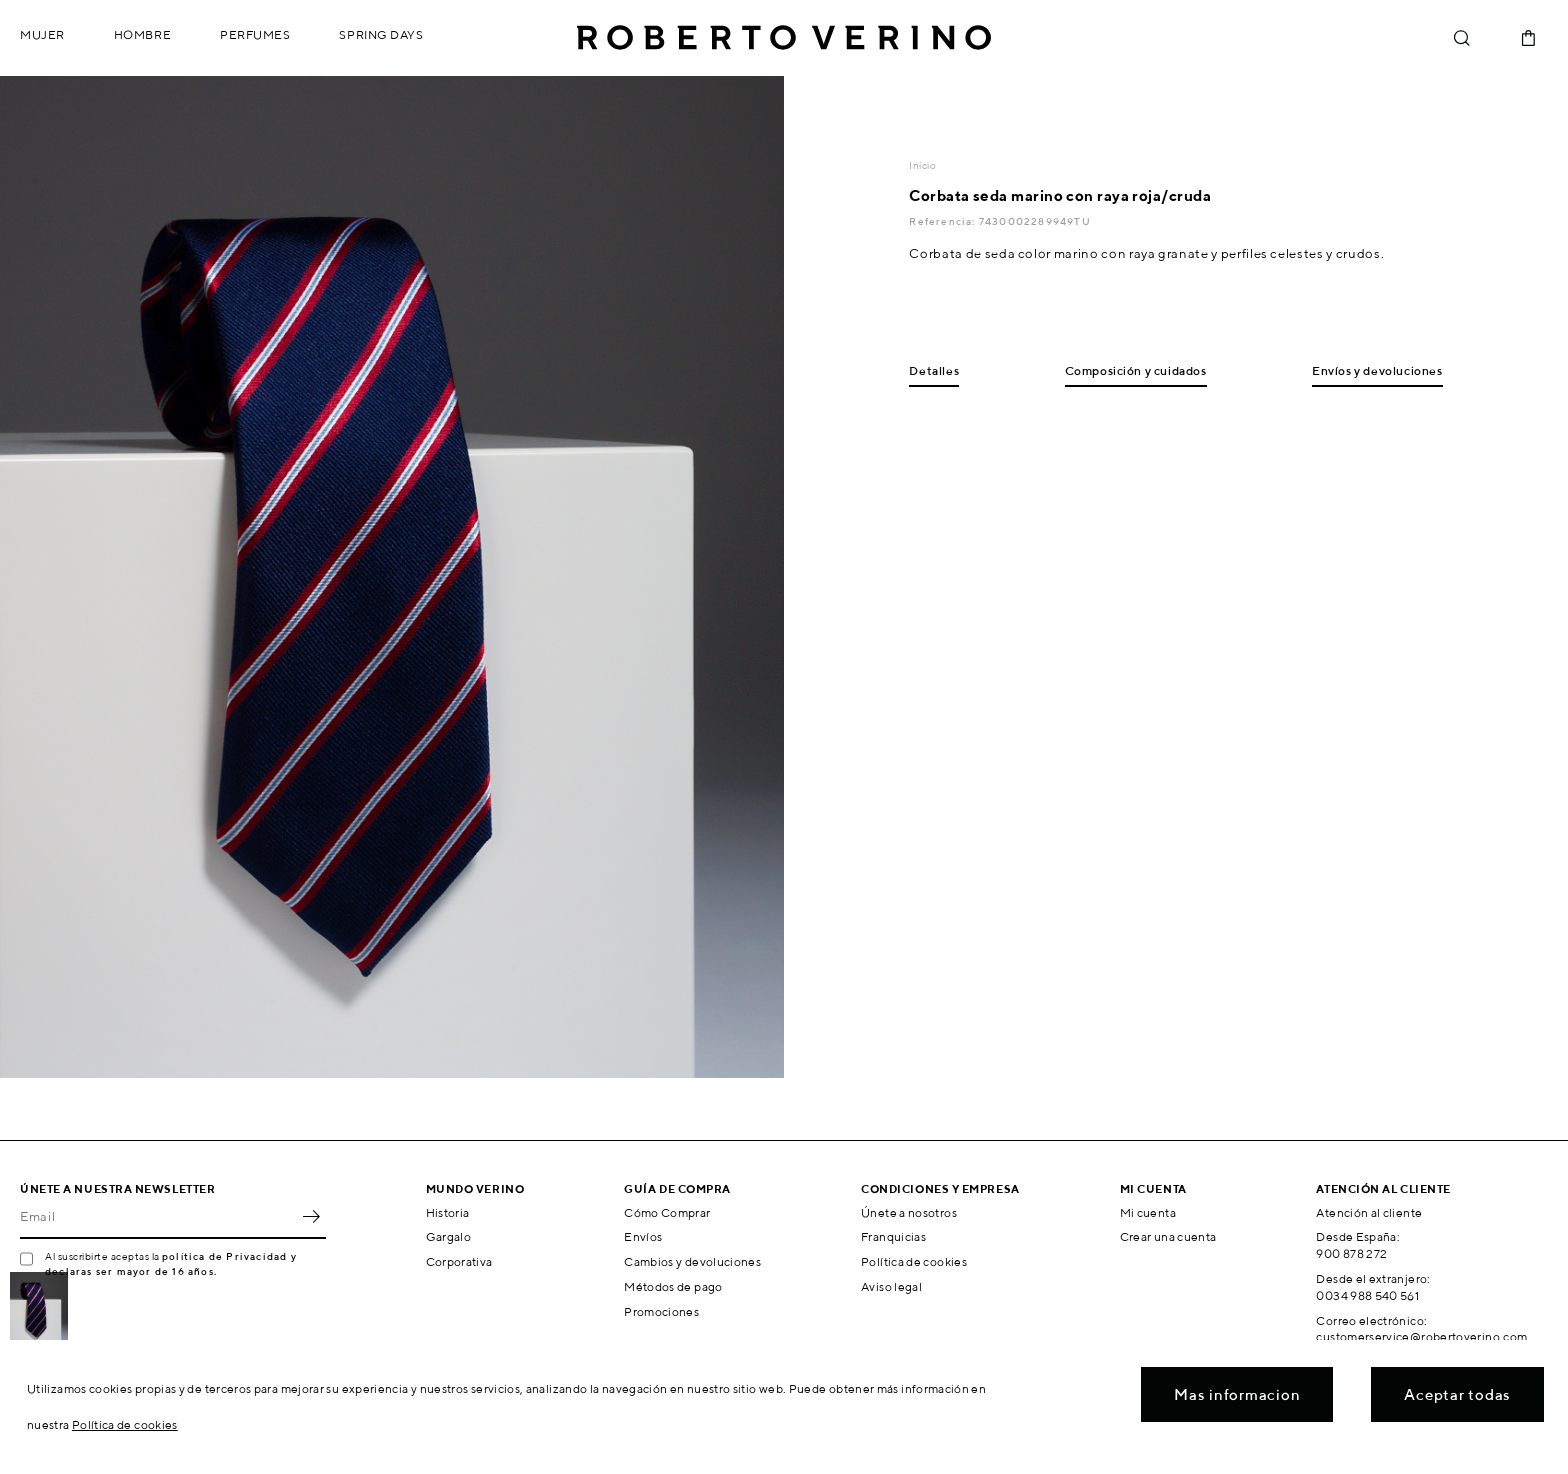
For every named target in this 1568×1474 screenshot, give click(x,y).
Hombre (142, 34)
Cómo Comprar (667, 1212)
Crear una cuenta (1168, 1236)
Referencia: (943, 221)
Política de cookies (914, 1261)
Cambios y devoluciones (692, 1261)
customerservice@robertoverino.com (1421, 1336)
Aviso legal (891, 1286)
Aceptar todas (1457, 1394)
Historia (448, 1212)
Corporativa (459, 1261)
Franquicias (893, 1236)
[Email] (158, 1217)
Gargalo (449, 1236)
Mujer (42, 34)
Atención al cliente (1369, 1212)
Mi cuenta (1148, 1212)
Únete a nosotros (909, 1212)
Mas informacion (1237, 1394)
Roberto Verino (784, 38)
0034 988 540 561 (1367, 1295)
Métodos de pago (673, 1286)
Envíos (643, 1236)
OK (311, 1217)
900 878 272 (1351, 1253)
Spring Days (381, 34)
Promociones (661, 1311)
